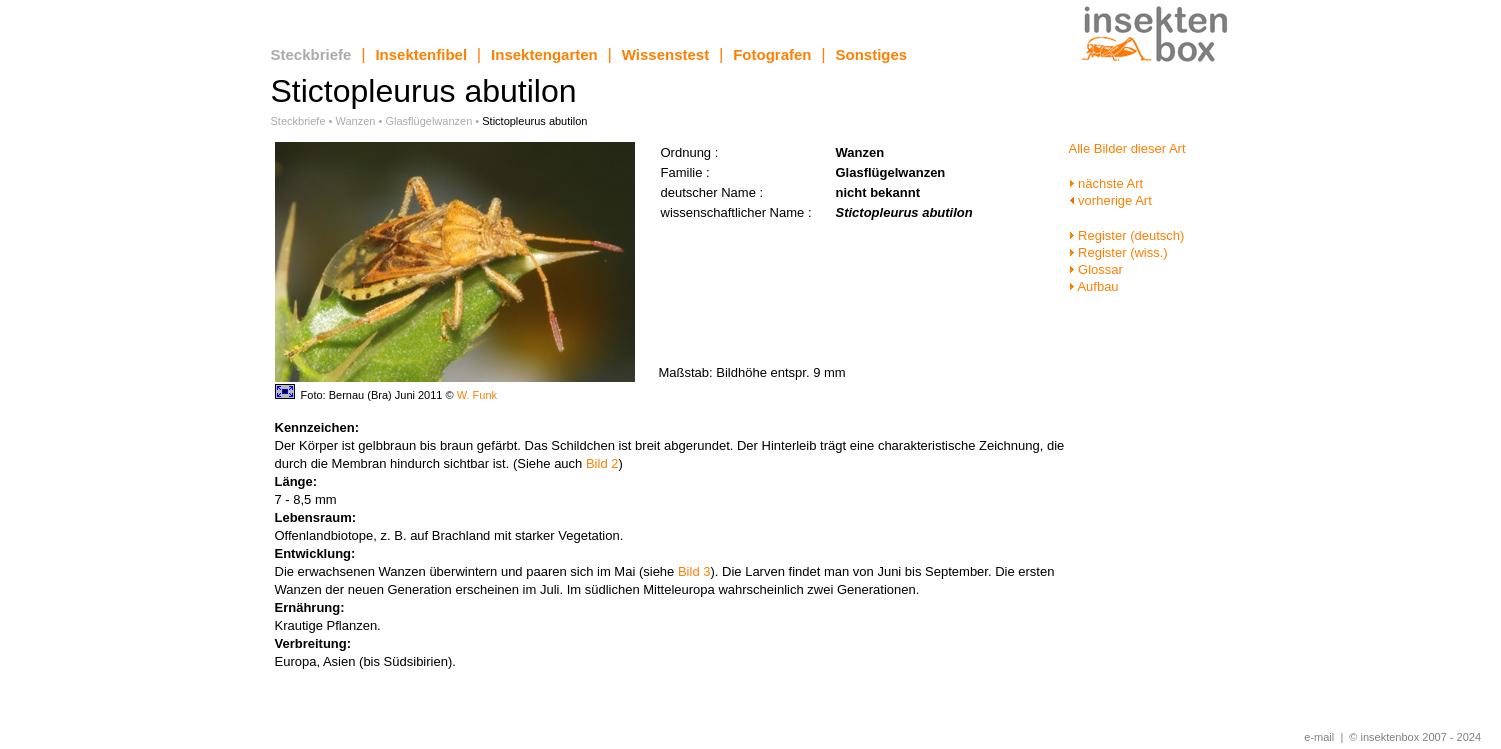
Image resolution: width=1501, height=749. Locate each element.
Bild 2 (602, 463)
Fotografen (772, 54)
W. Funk (477, 395)
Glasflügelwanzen (428, 121)
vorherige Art (1110, 200)
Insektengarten (544, 54)
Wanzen (356, 121)
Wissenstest (665, 54)
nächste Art (1106, 183)
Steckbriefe (311, 54)
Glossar (1096, 269)
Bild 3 (694, 571)
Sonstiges (872, 54)
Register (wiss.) (1118, 252)
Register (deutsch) (1127, 235)
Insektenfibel (421, 54)
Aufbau (1094, 286)
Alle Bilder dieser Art (1127, 148)
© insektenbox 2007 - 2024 (1415, 737)
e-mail (1319, 737)
